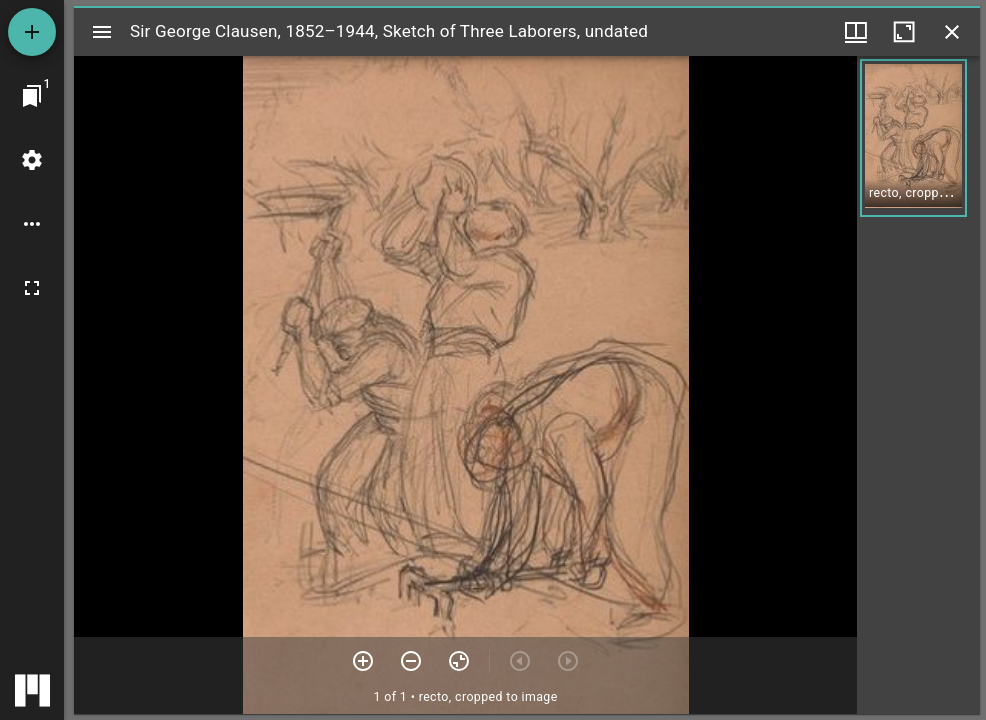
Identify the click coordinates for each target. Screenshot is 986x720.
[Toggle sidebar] (102, 32)
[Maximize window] (904, 32)
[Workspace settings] (32, 160)
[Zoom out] (411, 661)
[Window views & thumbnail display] (856, 32)
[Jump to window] (32, 96)
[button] (913, 138)
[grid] (918, 385)
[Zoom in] (363, 661)
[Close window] (952, 32)
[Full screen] (32, 288)
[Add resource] (32, 32)
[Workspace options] (32, 224)
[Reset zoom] (459, 661)
